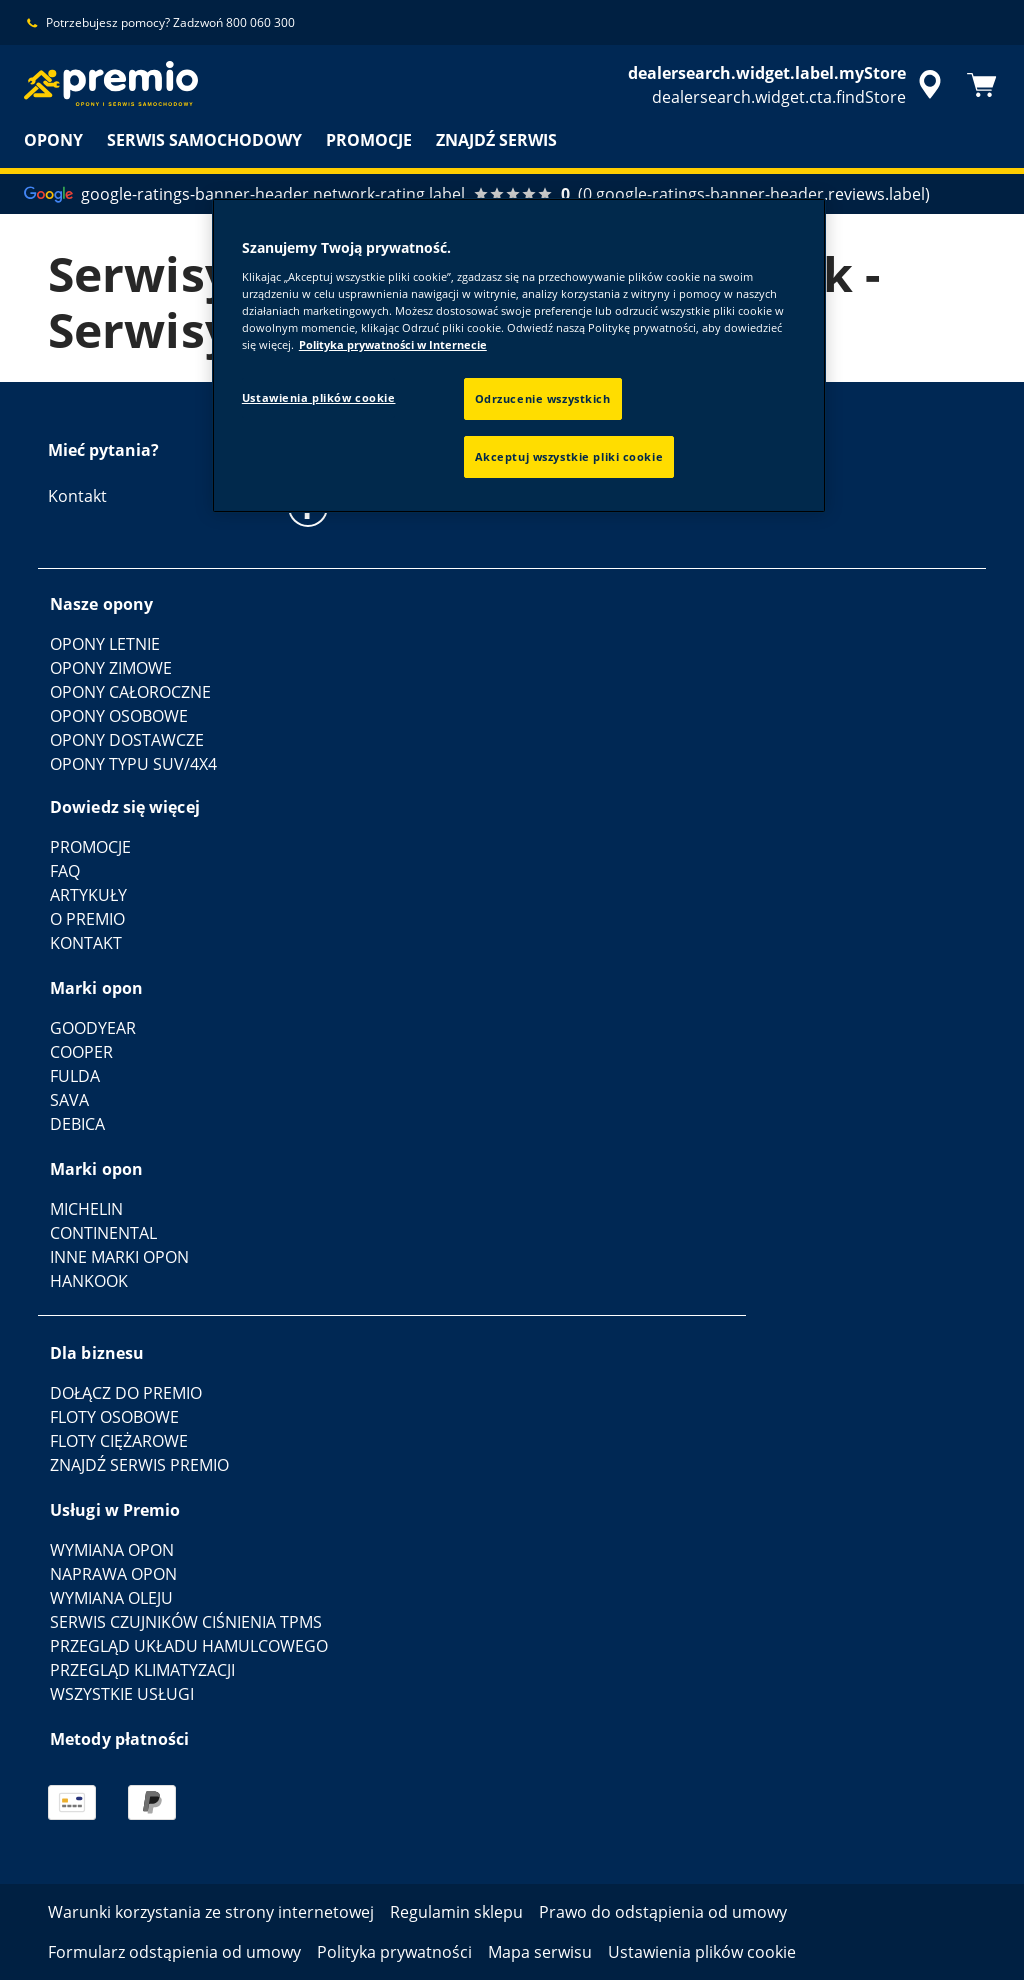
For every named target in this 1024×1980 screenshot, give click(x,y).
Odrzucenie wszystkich (543, 398)
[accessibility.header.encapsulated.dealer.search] (788, 85)
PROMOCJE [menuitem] (369, 140)
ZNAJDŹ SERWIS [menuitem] (496, 140)
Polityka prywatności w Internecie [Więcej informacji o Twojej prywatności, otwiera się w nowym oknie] (393, 344)
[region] (519, 355)
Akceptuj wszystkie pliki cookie (569, 456)
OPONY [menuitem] (53, 140)
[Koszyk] (982, 85)
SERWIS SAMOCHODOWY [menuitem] (204, 140)
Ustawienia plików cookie (319, 397)
